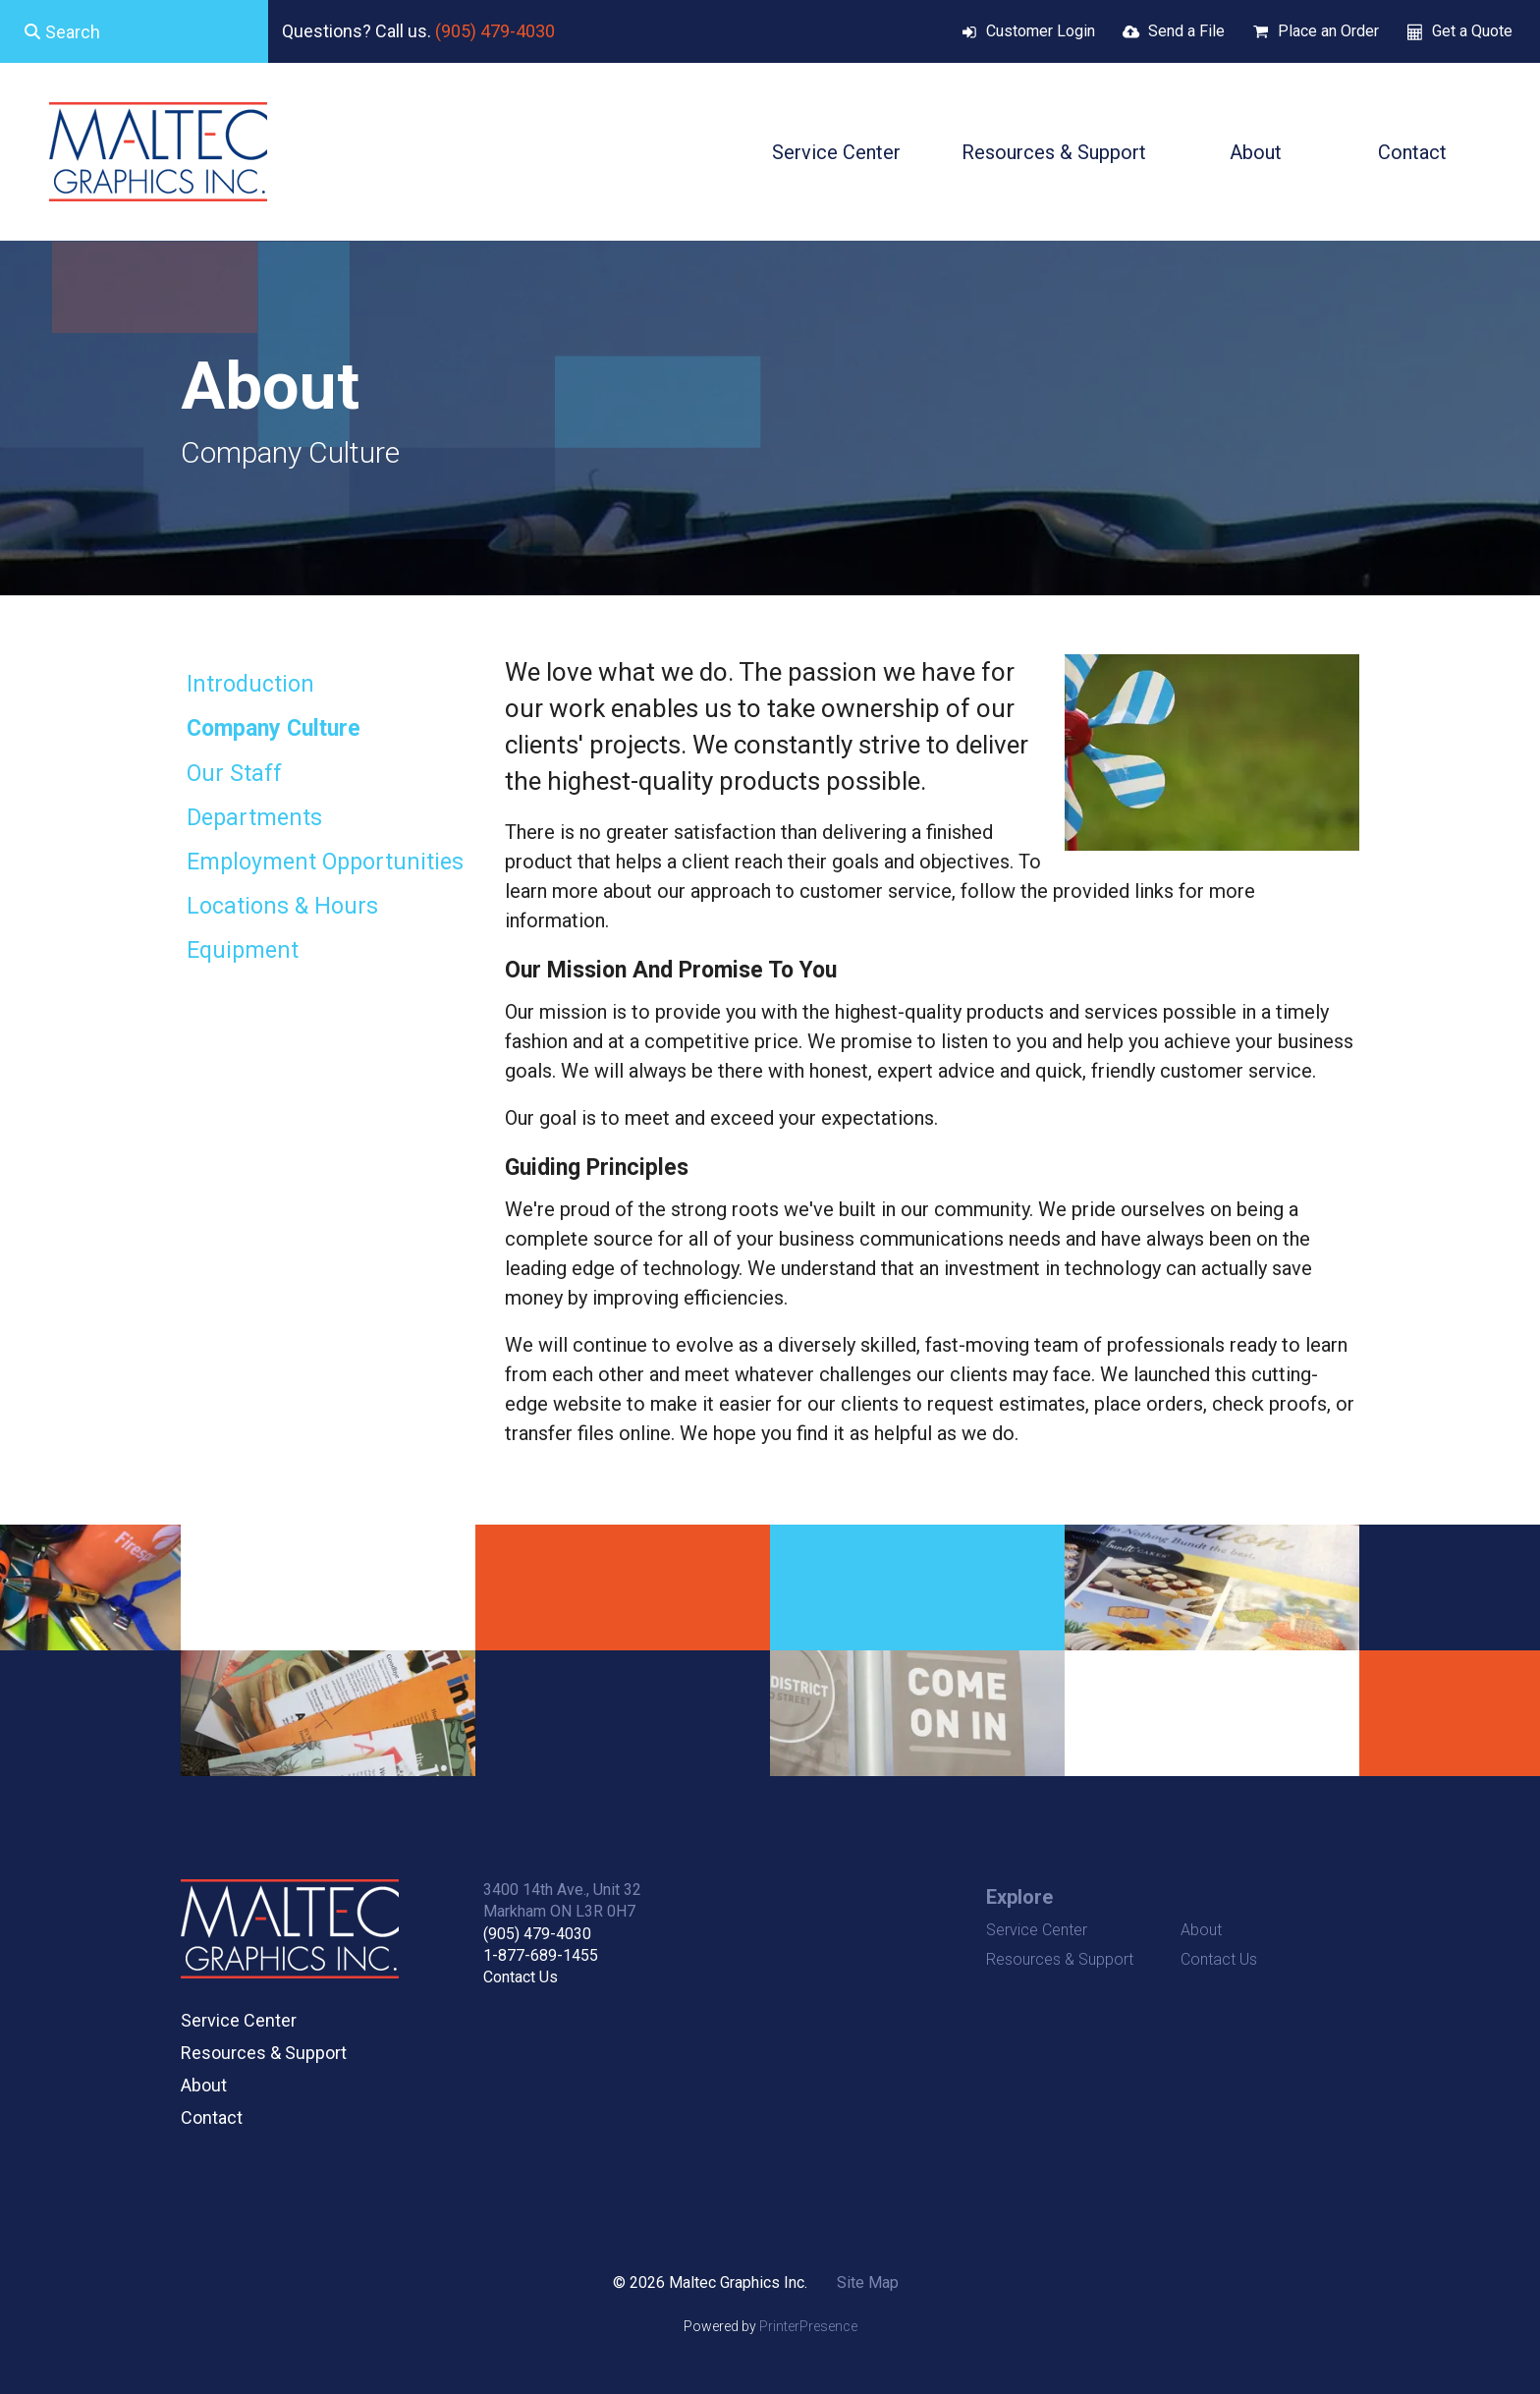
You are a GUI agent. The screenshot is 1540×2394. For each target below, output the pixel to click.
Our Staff (234, 773)
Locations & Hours (282, 906)
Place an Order (1328, 31)
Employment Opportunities (325, 862)
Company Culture (273, 728)
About (1256, 152)
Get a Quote (1472, 31)
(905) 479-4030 (495, 31)
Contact (1412, 152)
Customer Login (1040, 31)
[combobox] (134, 31)
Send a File (1186, 31)
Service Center (836, 152)
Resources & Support (1054, 152)
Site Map (868, 2282)
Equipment (243, 950)
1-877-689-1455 (540, 1955)
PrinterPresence (808, 2326)
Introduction (250, 684)
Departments (254, 818)
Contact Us (520, 1977)
